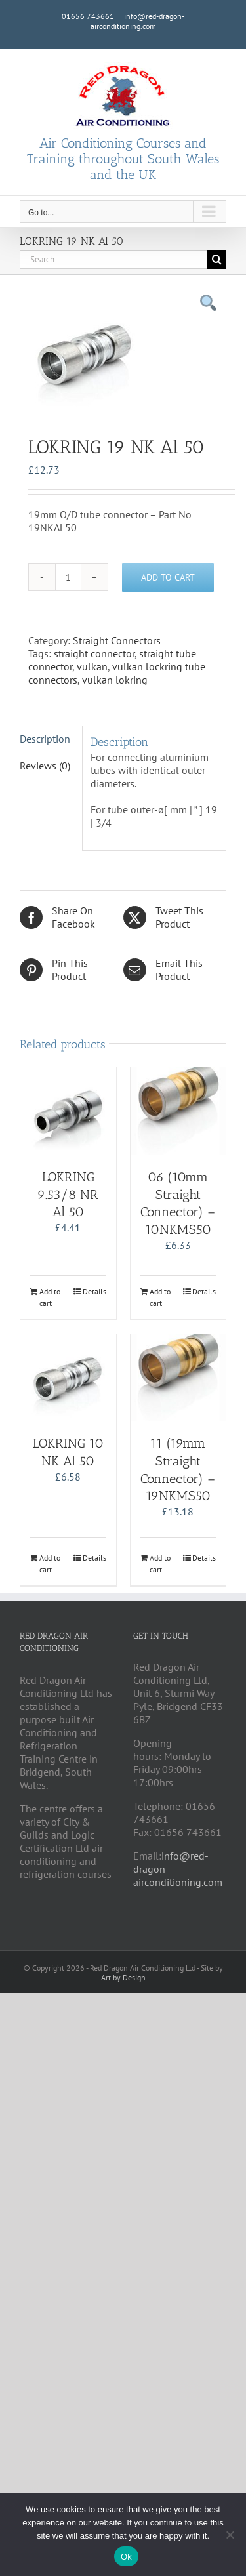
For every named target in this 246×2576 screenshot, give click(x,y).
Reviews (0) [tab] (45, 765)
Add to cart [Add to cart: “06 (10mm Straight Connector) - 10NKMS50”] (160, 1297)
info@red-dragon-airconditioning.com (138, 21)
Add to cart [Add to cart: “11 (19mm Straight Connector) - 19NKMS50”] (160, 1563)
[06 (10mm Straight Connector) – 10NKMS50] (178, 1111)
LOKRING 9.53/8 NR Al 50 (67, 1194)
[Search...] (113, 259)
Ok (126, 2557)
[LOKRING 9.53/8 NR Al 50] (68, 1111)
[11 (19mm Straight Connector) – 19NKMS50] (178, 1378)
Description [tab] (45, 738)
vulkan (92, 666)
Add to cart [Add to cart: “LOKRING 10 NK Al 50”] (49, 1563)
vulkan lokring (115, 679)
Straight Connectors (117, 640)
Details (94, 1291)
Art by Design (123, 1977)
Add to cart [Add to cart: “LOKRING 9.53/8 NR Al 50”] (49, 1297)
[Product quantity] (68, 577)
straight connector (94, 653)
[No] (229, 2534)
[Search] (216, 259)
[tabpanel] (123, 353)
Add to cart (168, 577)
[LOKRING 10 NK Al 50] (68, 1378)
